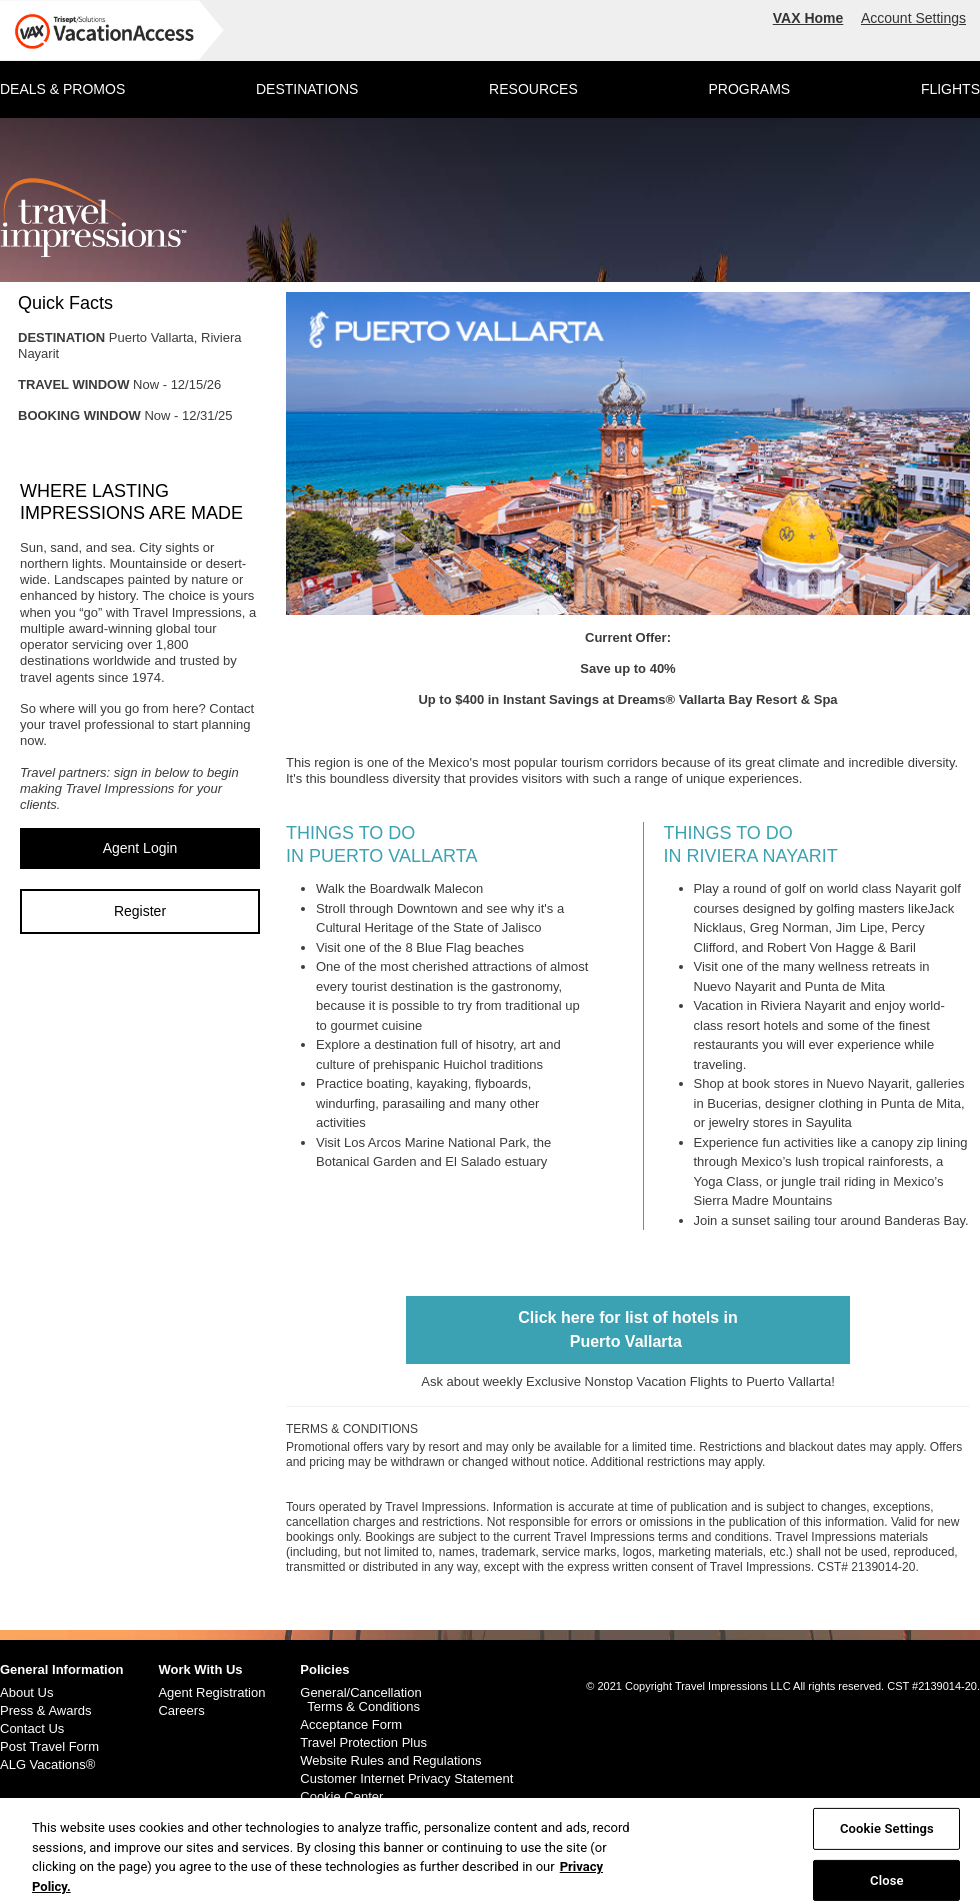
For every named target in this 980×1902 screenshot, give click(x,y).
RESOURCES (533, 89)
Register (140, 911)
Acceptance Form (351, 1725)
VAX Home (808, 18)
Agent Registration (211, 1693)
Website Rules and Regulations (390, 1761)
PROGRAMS (749, 89)
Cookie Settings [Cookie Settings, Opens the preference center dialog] (887, 1835)
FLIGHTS (950, 89)
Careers (181, 1711)
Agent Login (140, 848)
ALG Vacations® (47, 1765)
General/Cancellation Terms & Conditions (360, 1700)
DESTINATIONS (307, 89)
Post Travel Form (49, 1747)
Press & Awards (46, 1711)
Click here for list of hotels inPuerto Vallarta (628, 1329)
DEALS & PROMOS (62, 89)
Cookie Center (341, 1797)
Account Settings (913, 18)
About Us (26, 1693)
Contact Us (32, 1729)
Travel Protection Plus (363, 1743)
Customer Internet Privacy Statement (406, 1779)
